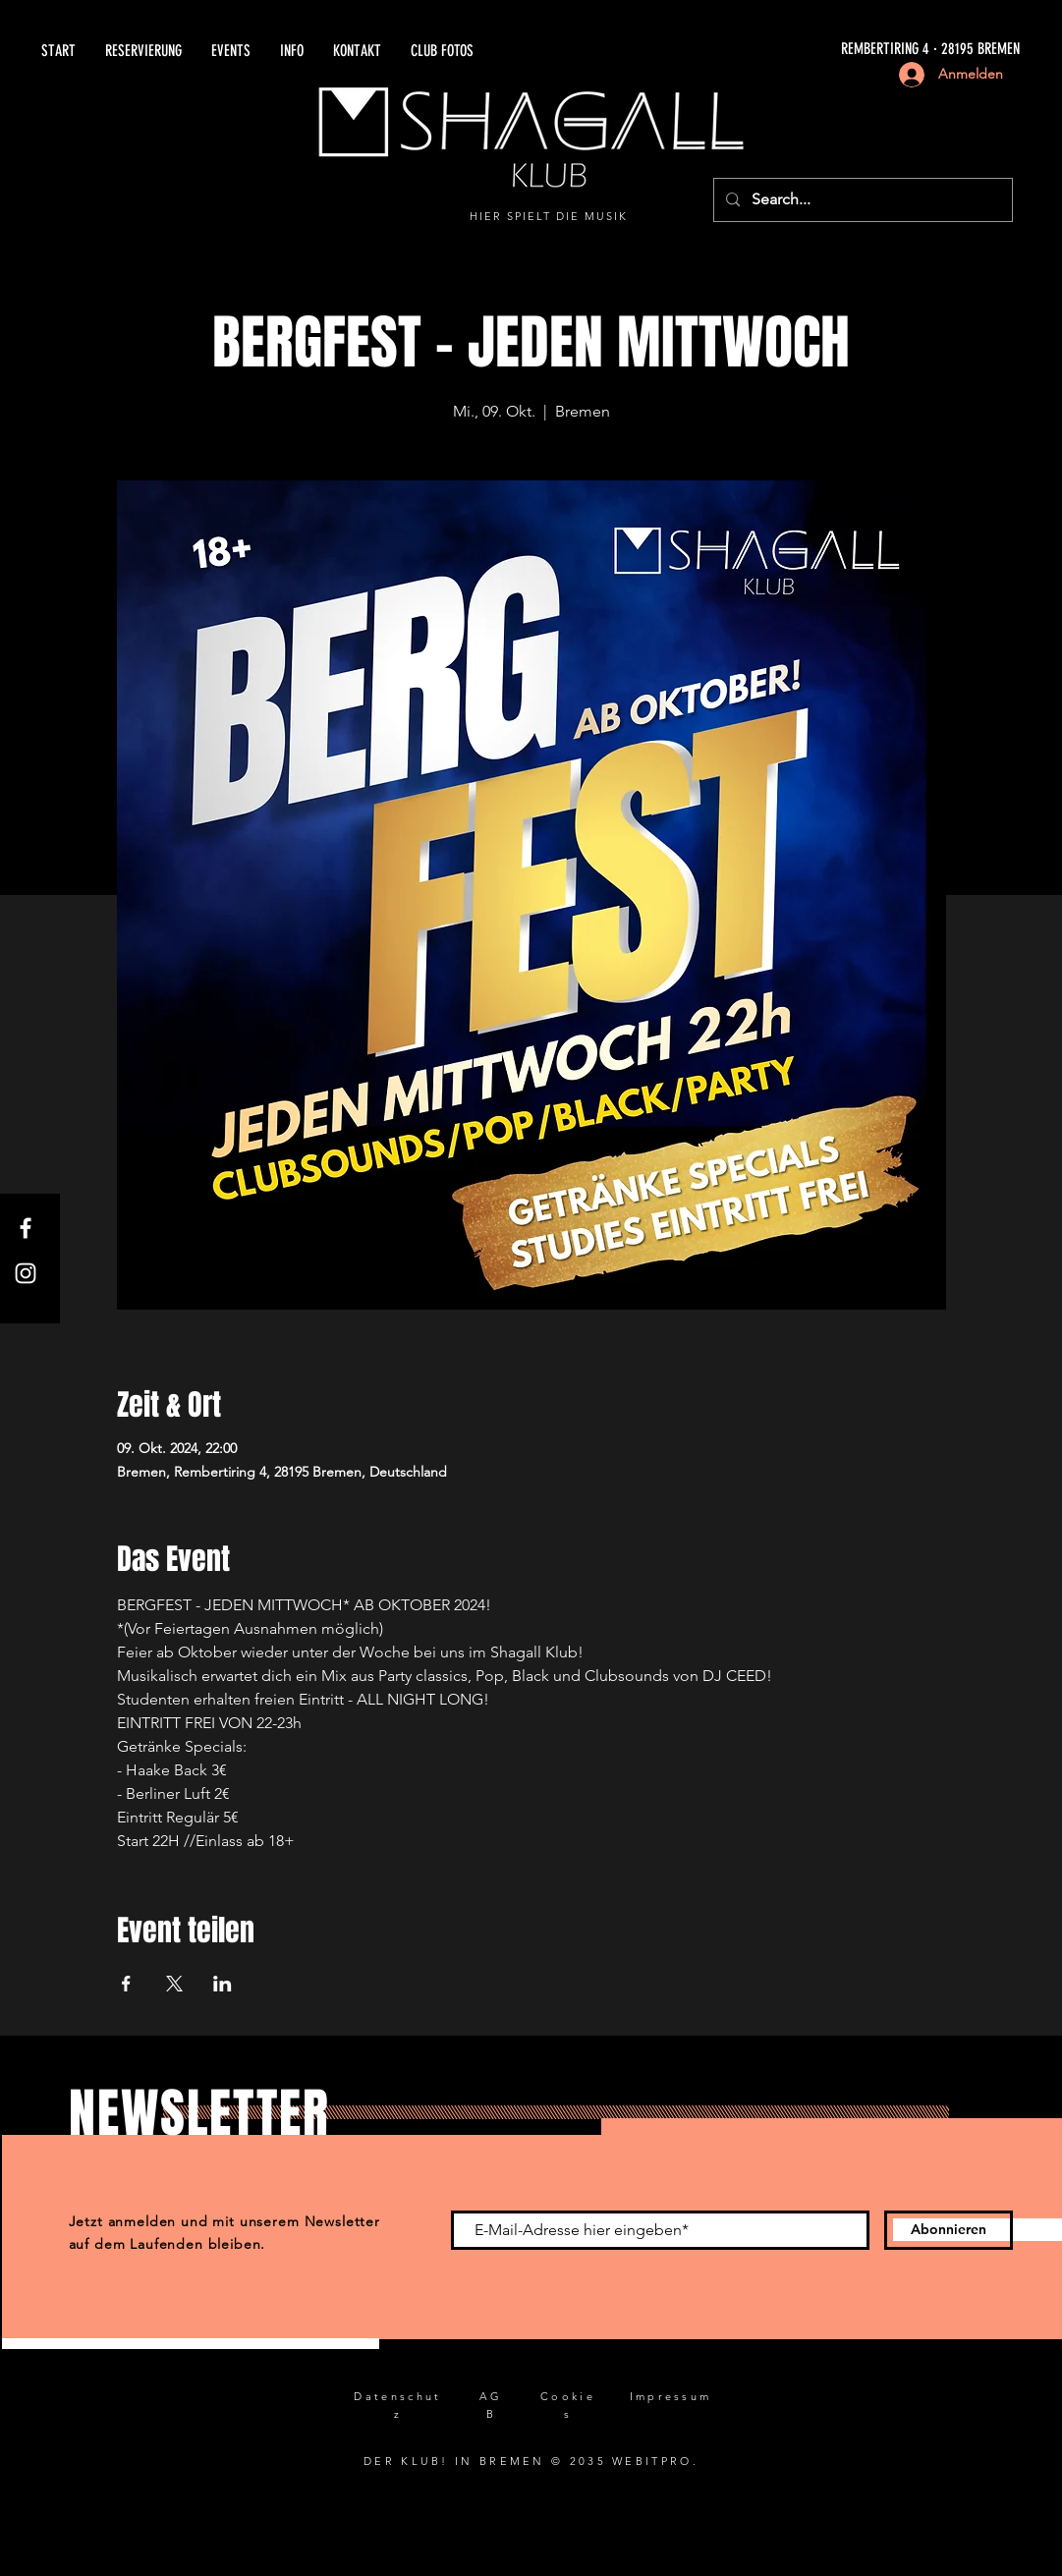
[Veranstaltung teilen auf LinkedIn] (222, 1983)
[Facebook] (25, 1228)
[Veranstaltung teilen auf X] (174, 1983)
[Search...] (861, 200)
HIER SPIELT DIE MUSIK (549, 216)
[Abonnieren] (948, 2230)
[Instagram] (25, 1273)
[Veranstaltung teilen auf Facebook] (126, 1983)
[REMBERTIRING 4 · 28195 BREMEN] (797, 50)
